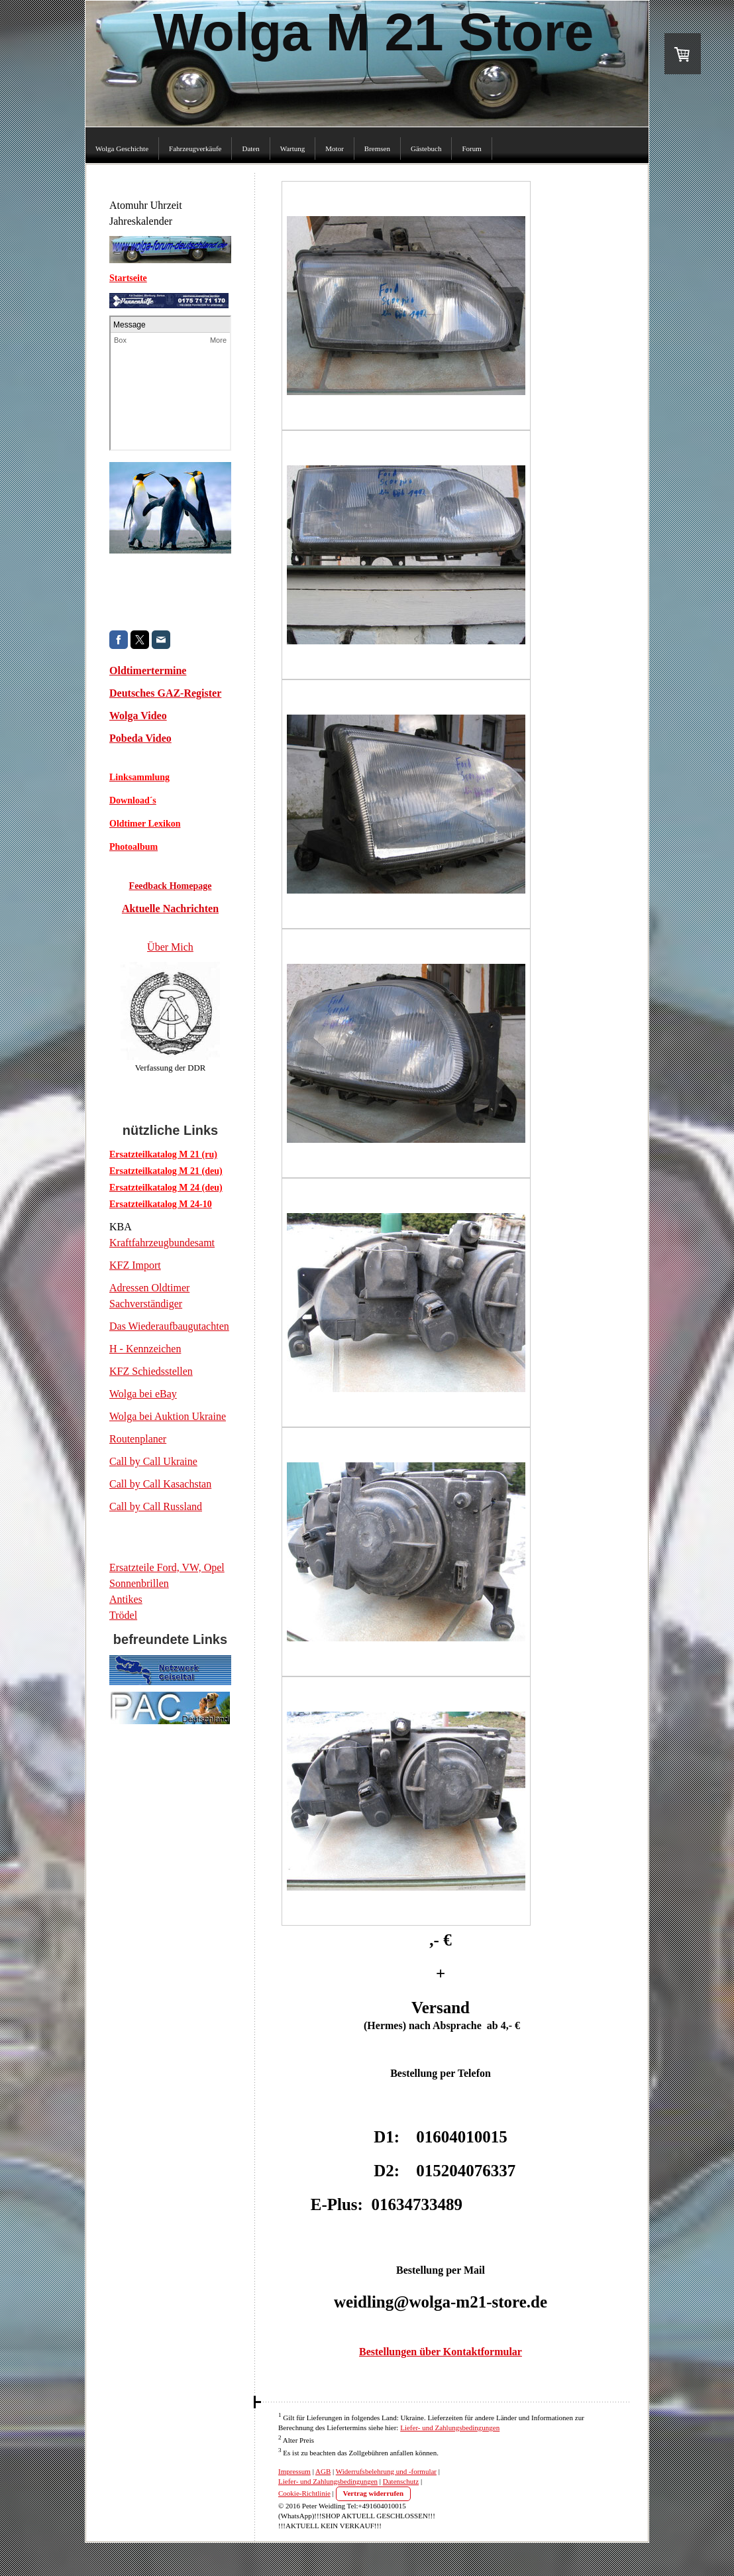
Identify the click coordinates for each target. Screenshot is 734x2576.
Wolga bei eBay (143, 1393)
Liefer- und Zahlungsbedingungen (449, 2427)
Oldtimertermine (147, 670)
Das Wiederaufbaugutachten (169, 1326)
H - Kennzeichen (145, 1348)
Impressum (294, 2471)
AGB (323, 2471)
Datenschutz (401, 2481)
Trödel (123, 1615)
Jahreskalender (140, 221)
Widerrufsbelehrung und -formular (386, 2471)
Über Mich (170, 947)
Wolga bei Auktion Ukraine (167, 1416)
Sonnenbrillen (139, 1583)
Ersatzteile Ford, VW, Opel (167, 1567)
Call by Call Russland (155, 1506)
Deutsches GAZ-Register (165, 693)
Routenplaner (137, 1438)
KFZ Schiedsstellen (151, 1371)
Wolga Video (138, 715)
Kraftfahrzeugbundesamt (162, 1242)
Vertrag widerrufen (373, 2493)
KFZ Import (135, 1265)
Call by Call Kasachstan (160, 1484)
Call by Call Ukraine (153, 1461)
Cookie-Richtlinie (304, 2493)
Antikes (125, 1599)
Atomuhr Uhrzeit (145, 205)
